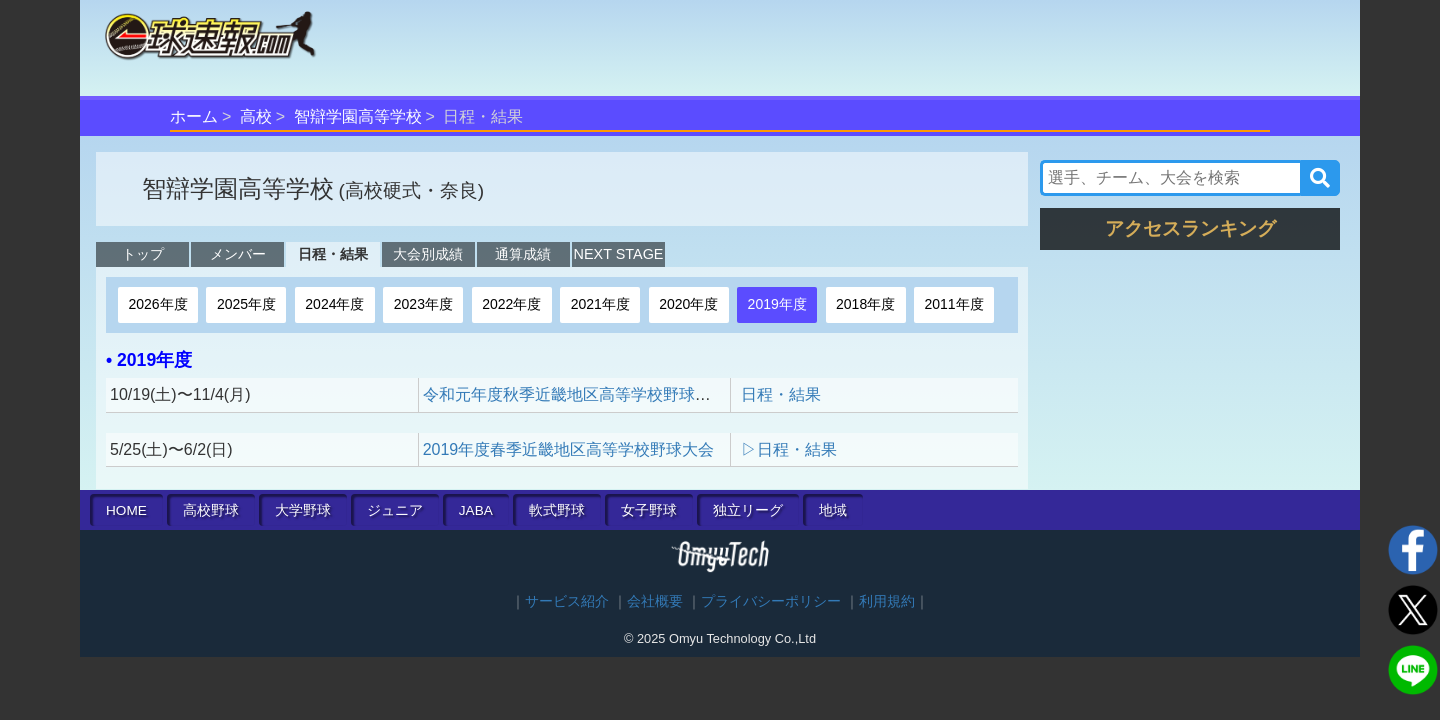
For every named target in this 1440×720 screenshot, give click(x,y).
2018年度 (865, 304)
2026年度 (157, 304)
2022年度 (511, 304)
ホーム (194, 116)
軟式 (557, 510)
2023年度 (423, 304)
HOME (126, 510)
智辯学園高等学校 (358, 116)
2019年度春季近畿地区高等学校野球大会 (569, 449)
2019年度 (777, 304)
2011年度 (954, 304)
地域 (833, 510)
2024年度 (334, 304)
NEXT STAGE (619, 254)
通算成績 (523, 254)
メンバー (238, 254)
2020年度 (688, 304)
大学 (303, 510)
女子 (649, 510)
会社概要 (655, 601)
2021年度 (600, 304)
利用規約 (887, 601)
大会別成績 (428, 254)
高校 (256, 116)
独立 (748, 510)
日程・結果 (333, 254)
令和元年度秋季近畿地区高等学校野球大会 (575, 394)
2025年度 (246, 304)
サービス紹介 (567, 601)
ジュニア (395, 510)
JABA (476, 510)
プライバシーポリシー (771, 601)
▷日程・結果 (789, 449)
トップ (143, 254)
